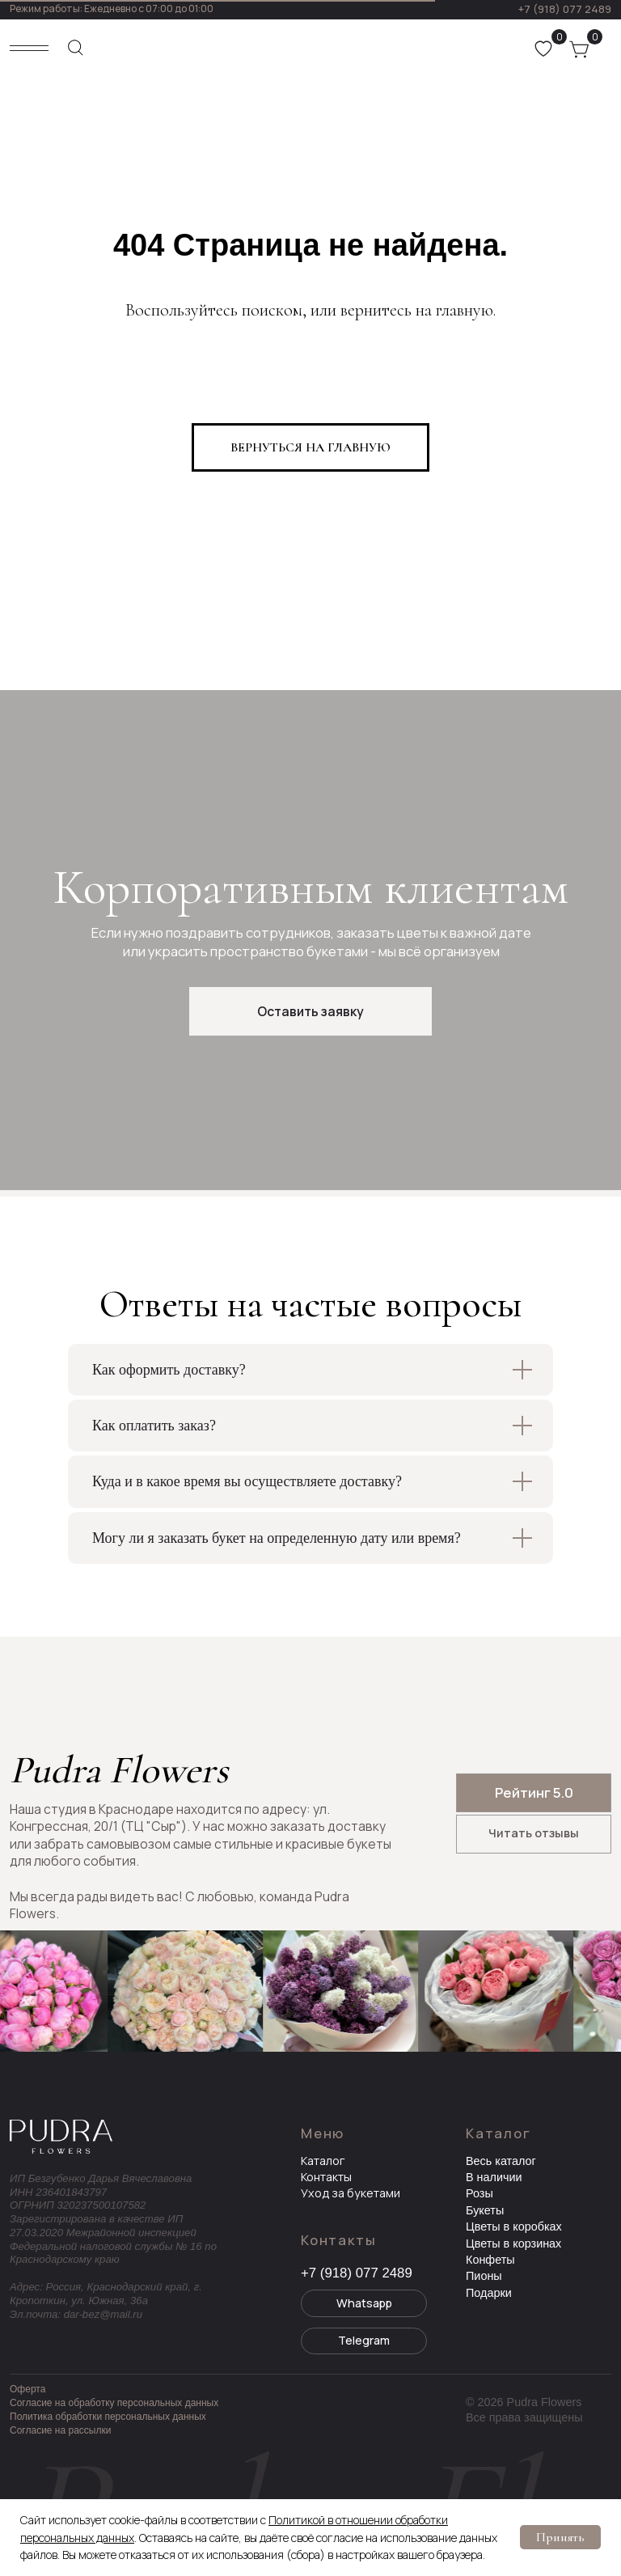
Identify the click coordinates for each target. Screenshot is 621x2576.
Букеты (485, 2210)
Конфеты (490, 2259)
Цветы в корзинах (513, 2243)
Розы (479, 2193)
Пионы (484, 2275)
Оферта (27, 2389)
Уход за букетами (350, 2193)
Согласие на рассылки (60, 2430)
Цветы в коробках (514, 2226)
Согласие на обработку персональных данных (114, 2403)
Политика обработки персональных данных (108, 2416)
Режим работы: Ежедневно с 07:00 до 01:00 (111, 8)
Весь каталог (501, 2160)
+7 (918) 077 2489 (564, 9)
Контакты (326, 2176)
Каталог (323, 2160)
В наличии (494, 2177)
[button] (310, 1011)
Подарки (489, 2292)
